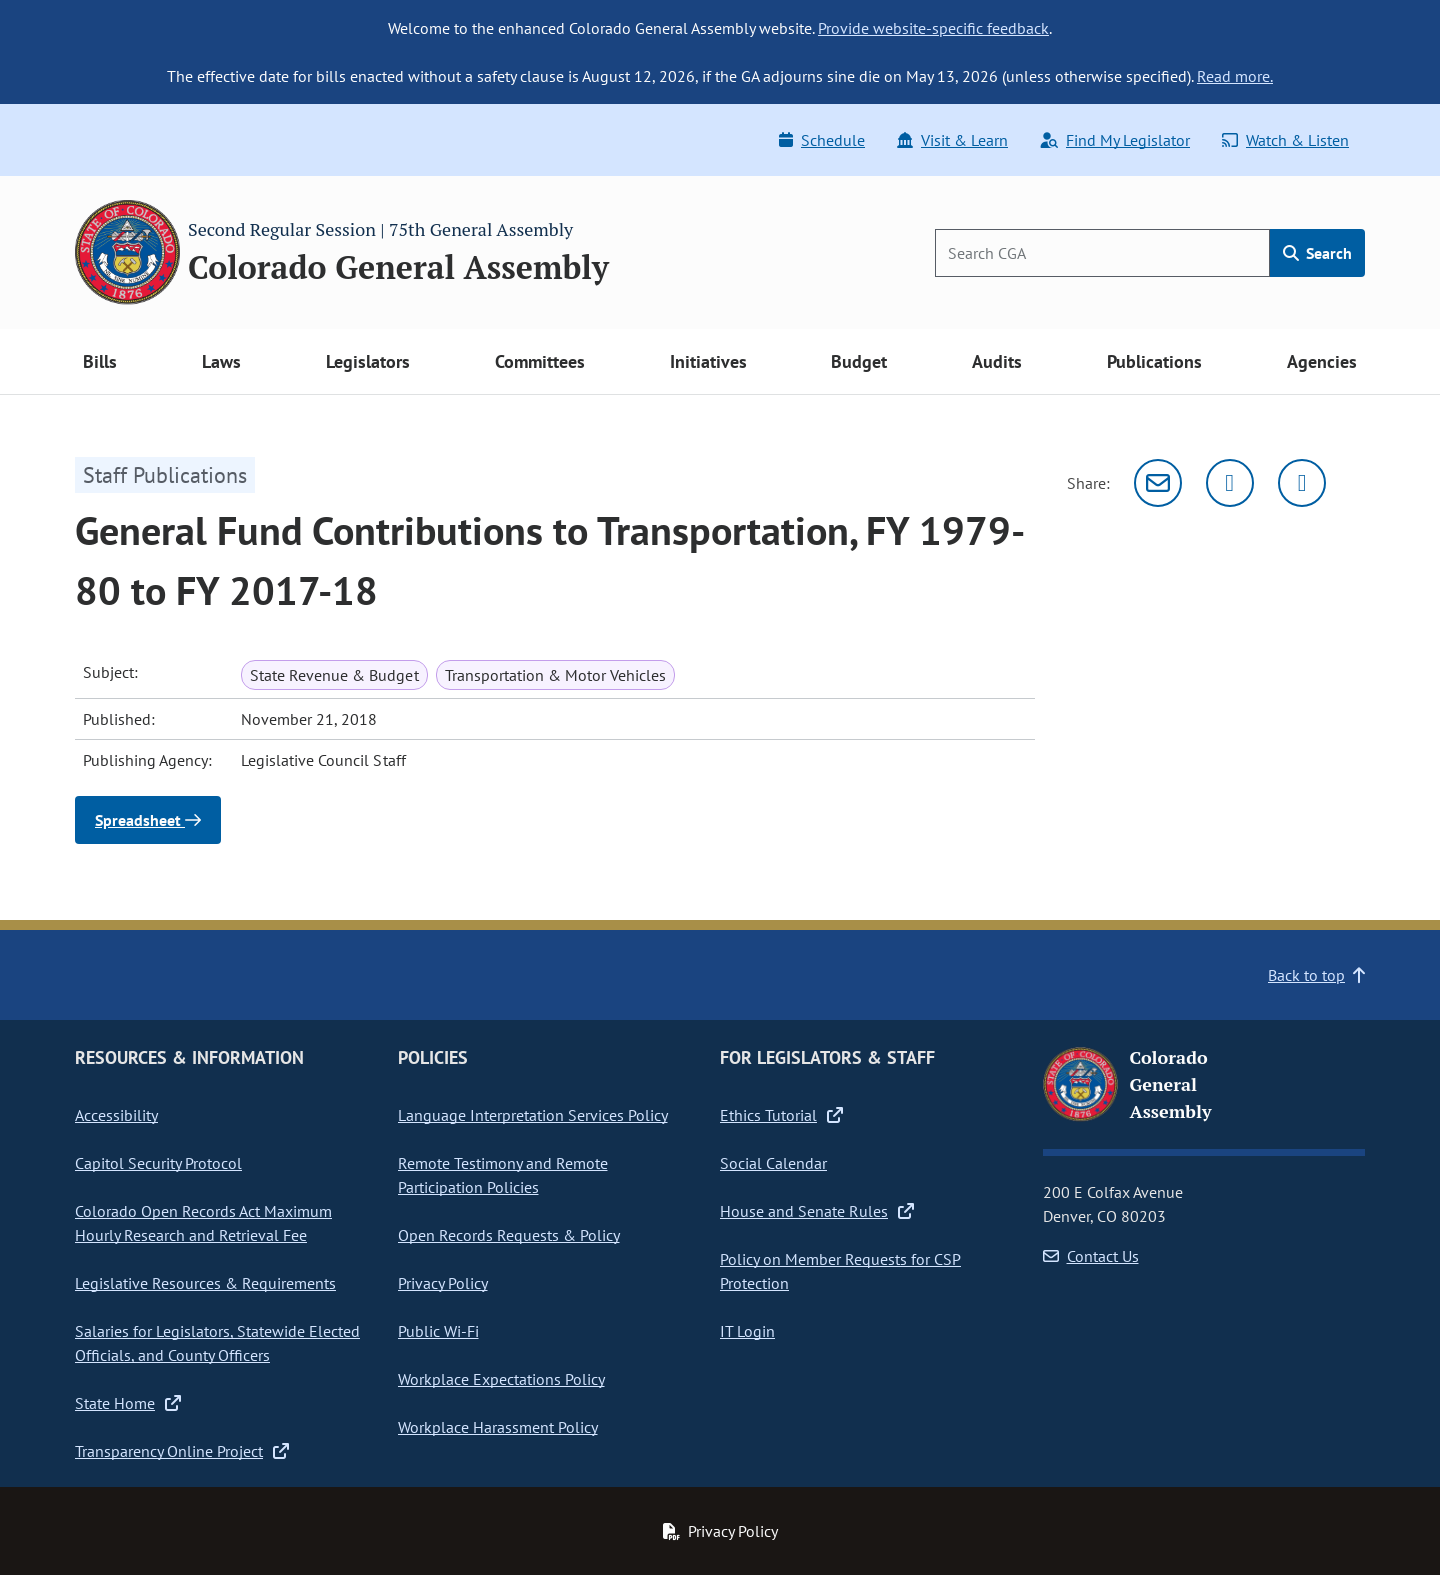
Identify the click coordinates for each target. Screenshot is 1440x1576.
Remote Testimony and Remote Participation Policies (503, 1175)
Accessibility (116, 1115)
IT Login (747, 1331)
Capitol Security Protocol (158, 1163)
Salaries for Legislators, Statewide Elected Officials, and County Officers (217, 1343)
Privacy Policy (443, 1283)
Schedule (822, 140)
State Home (128, 1403)
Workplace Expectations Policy (501, 1379)
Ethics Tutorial (781, 1115)
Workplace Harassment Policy (498, 1427)
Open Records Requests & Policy (509, 1235)
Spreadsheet (148, 820)
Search (1317, 253)
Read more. (1235, 76)
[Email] (1158, 483)
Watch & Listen (1285, 140)
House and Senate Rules (817, 1211)
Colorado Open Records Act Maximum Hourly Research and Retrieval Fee (203, 1223)
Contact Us (1091, 1256)
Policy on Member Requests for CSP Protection (840, 1271)
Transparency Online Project (182, 1451)
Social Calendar (773, 1163)
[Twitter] (1230, 483)
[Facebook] (1302, 483)
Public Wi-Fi (438, 1331)
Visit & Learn (952, 140)
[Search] (1102, 253)
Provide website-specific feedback (933, 28)
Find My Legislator (1115, 140)
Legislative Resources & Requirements (205, 1283)
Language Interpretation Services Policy (533, 1115)
